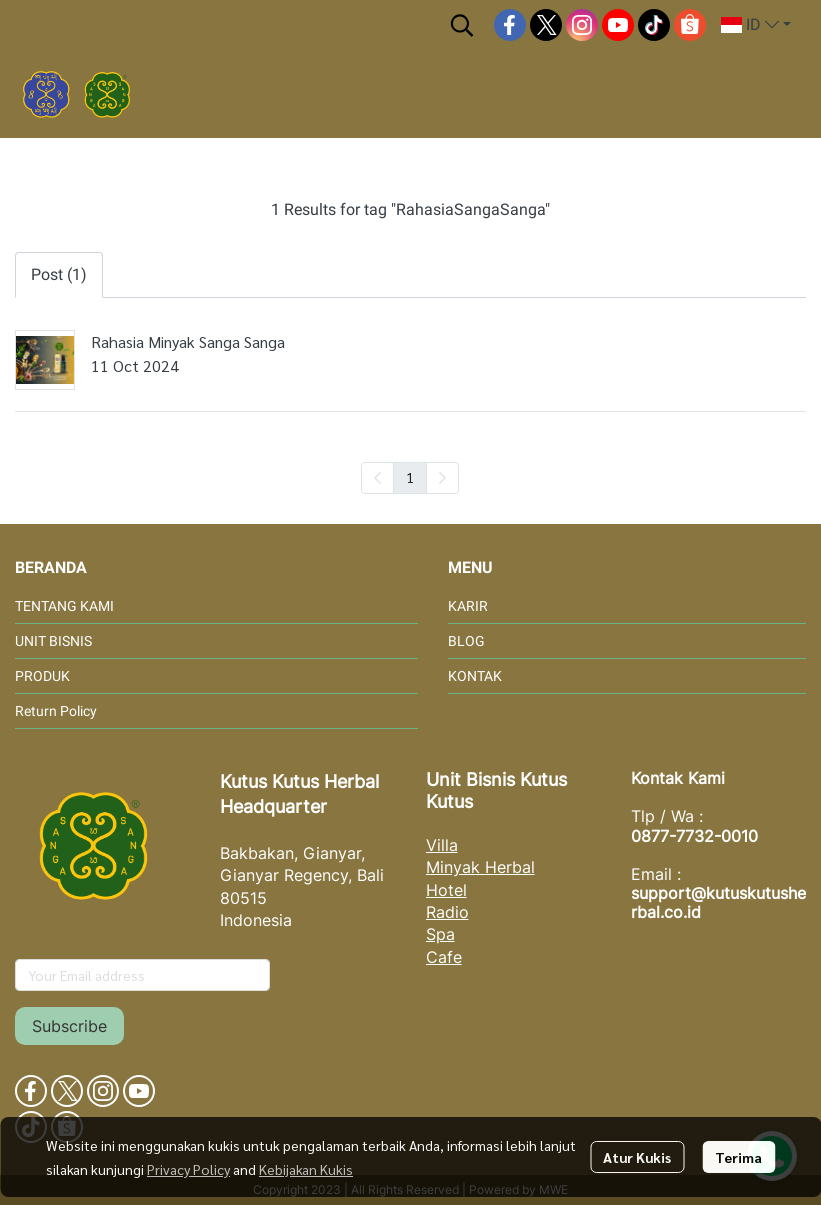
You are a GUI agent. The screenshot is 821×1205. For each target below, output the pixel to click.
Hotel (446, 890)
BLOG (466, 641)
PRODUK (42, 676)
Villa (442, 845)
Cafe (444, 957)
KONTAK (475, 676)
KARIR (468, 606)
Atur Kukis (637, 1157)
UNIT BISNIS (53, 641)
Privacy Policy (188, 1169)
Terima (738, 1157)
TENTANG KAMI (64, 606)
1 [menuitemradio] (410, 477)
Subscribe (69, 1026)
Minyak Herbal (480, 867)
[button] (462, 25)
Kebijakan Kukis (306, 1169)
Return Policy (56, 711)
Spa (440, 934)
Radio (447, 912)
